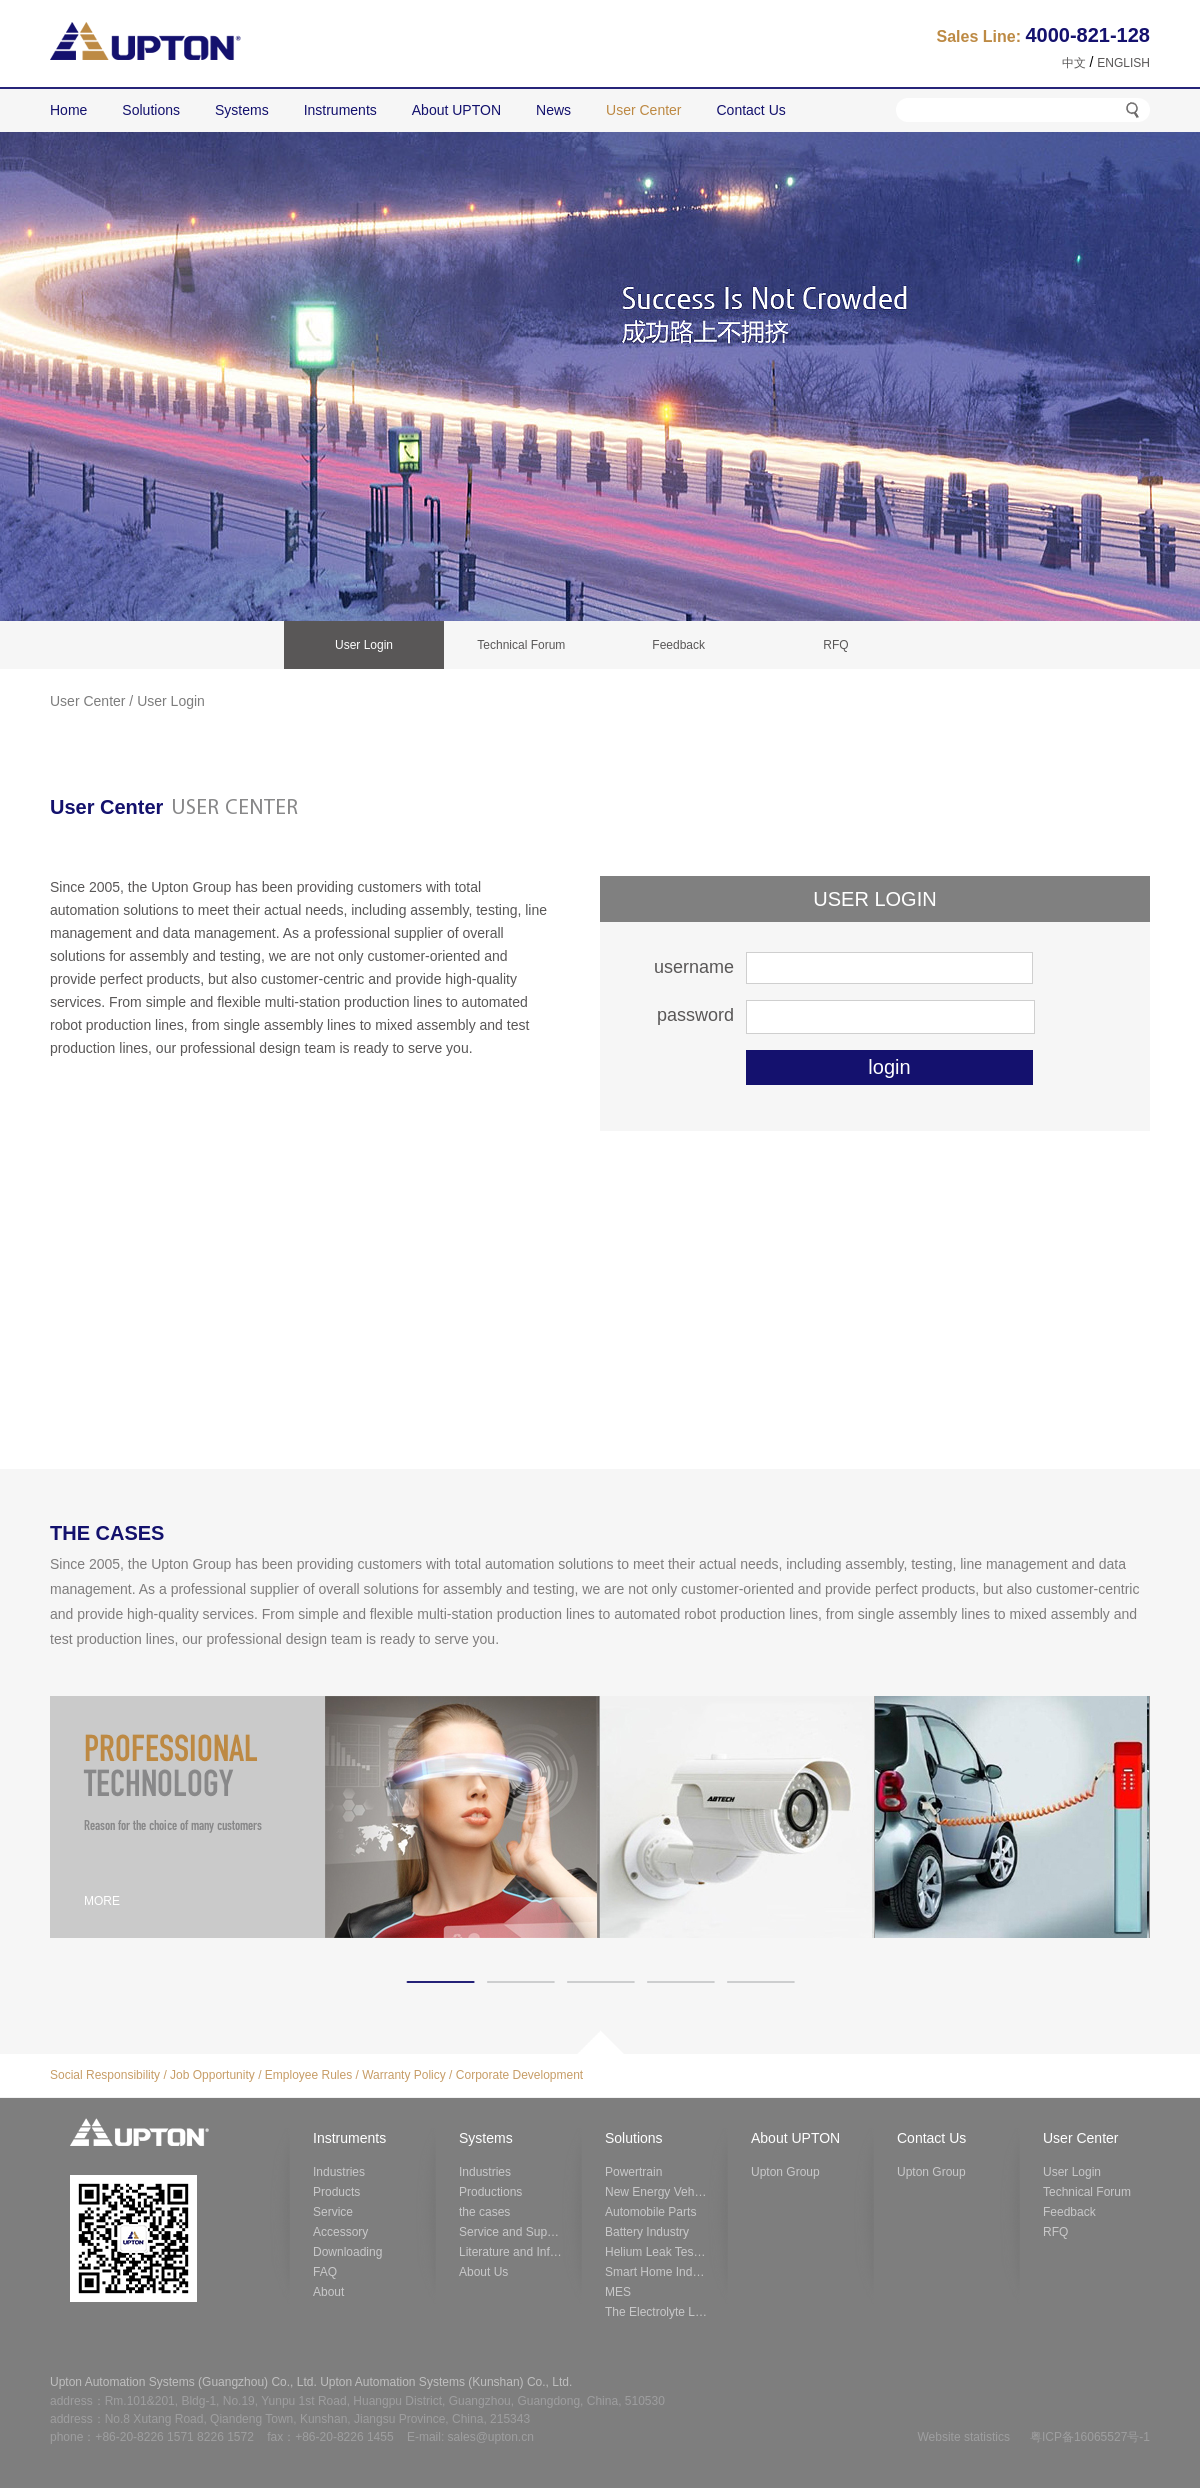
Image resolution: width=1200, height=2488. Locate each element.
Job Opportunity (212, 2075)
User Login (171, 701)
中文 (1074, 63)
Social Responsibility (105, 2075)
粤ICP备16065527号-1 (1090, 2437)
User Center (87, 701)
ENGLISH (1123, 63)
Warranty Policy (404, 2075)
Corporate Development (519, 2075)
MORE (102, 1901)
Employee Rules (308, 2075)
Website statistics (963, 2437)
